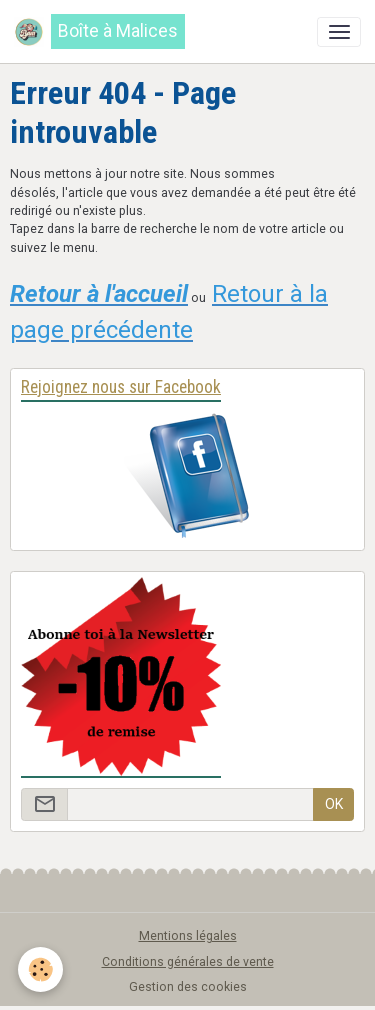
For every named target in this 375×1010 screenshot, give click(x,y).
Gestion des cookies (188, 987)
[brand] (99, 31)
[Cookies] (40, 969)
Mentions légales (188, 936)
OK (334, 804)
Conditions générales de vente (188, 962)
